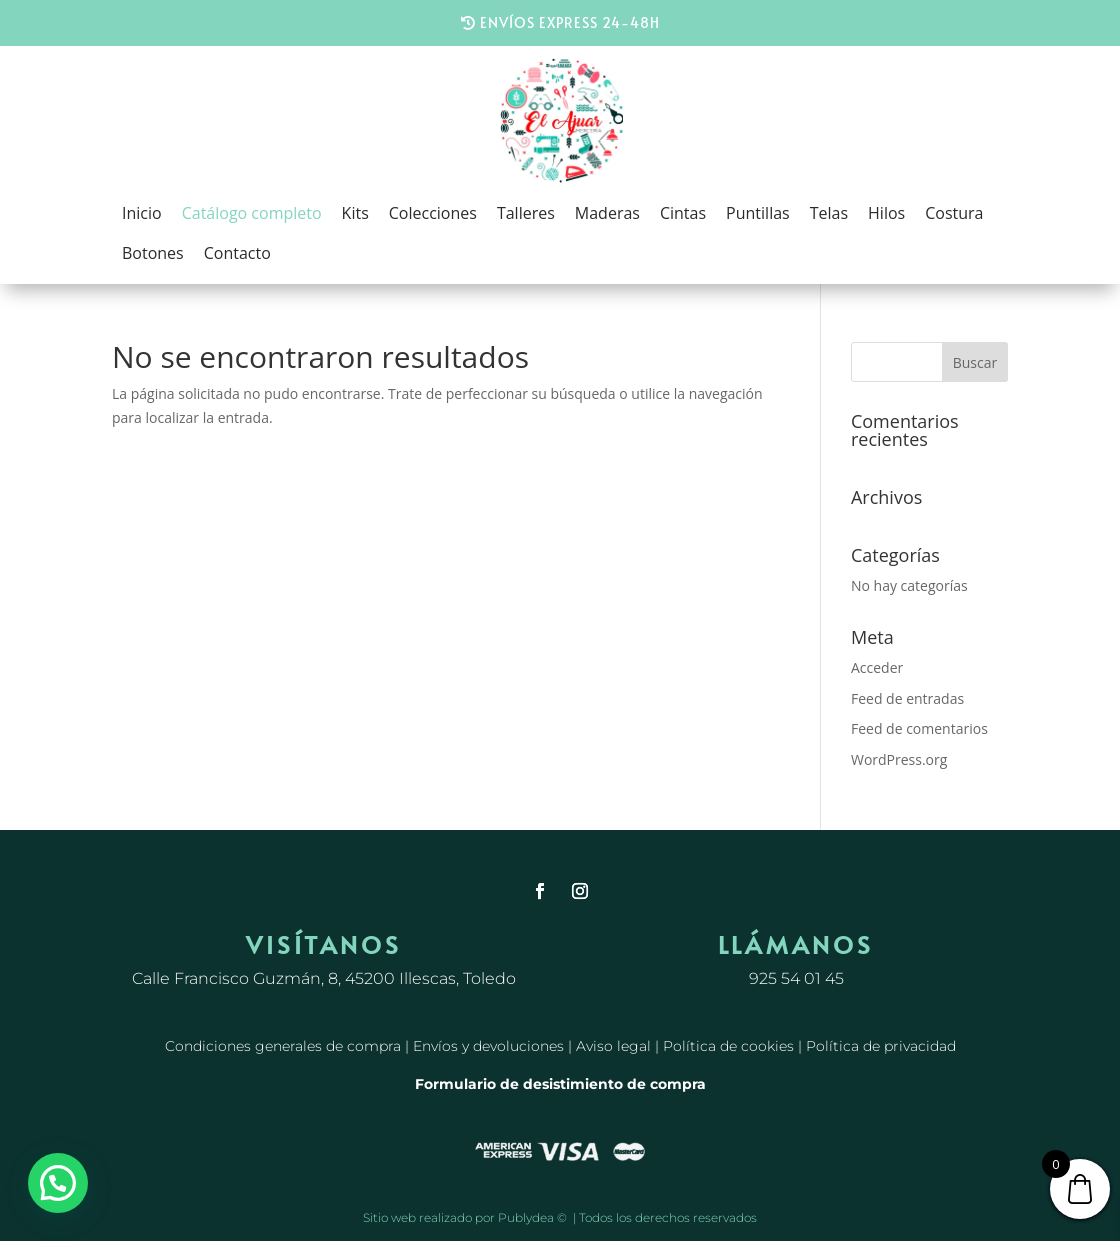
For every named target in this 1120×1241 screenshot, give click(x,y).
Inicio (142, 213)
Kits (355, 213)
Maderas (607, 213)
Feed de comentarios (919, 728)
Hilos (886, 213)
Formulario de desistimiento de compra (560, 1084)
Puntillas (758, 213)
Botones (153, 253)
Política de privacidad (881, 1046)
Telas (829, 213)
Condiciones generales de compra (283, 1046)
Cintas (683, 213)
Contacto (237, 253)
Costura (954, 213)
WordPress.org (899, 759)
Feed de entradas (907, 698)
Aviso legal (613, 1046)
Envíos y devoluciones (488, 1046)
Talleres (526, 213)
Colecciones (433, 213)
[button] (58, 1183)
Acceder (877, 667)
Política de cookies (728, 1046)
